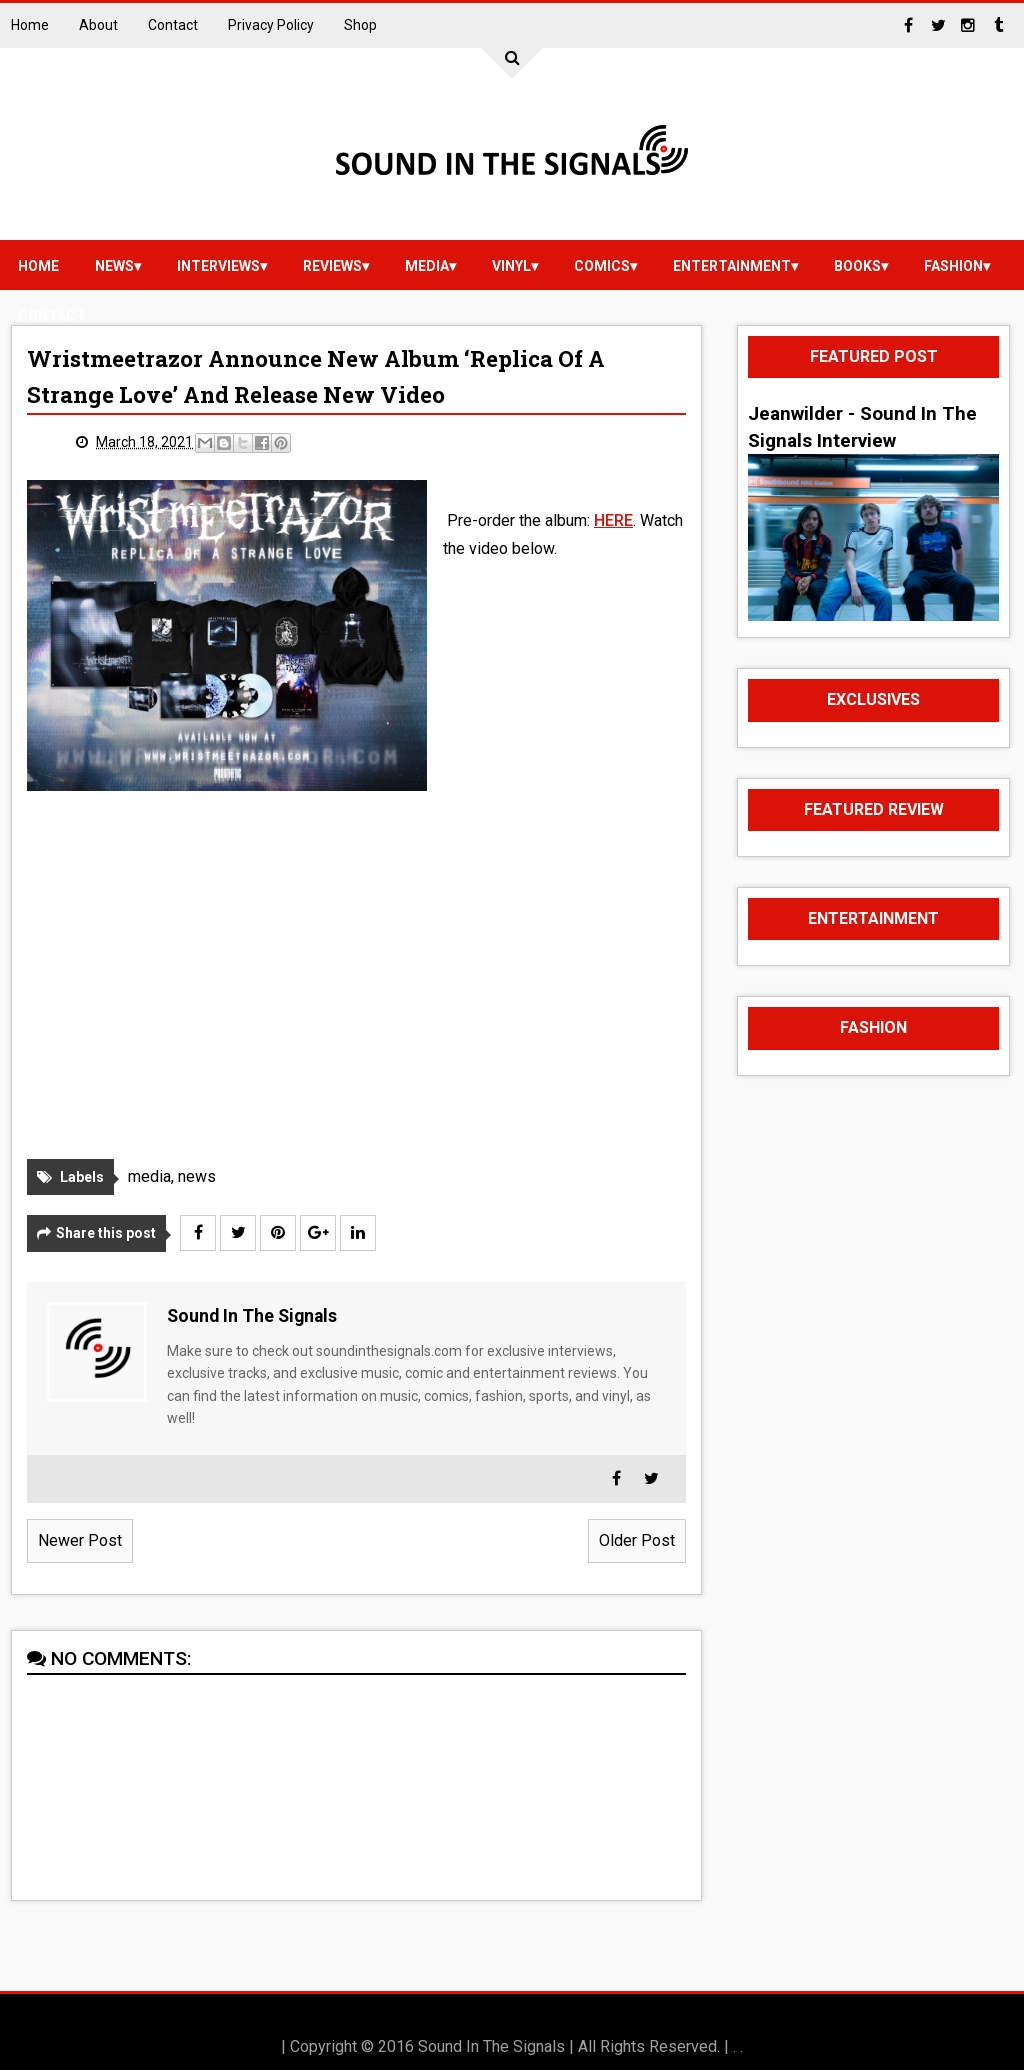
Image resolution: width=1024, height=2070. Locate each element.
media (427, 266)
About (98, 25)
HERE (613, 520)
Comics (602, 266)
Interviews (218, 266)
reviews (332, 266)
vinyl (511, 266)
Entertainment (732, 266)
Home (30, 25)
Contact (173, 25)
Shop (360, 25)
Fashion (953, 266)
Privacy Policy (271, 25)
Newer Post (80, 1540)
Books (857, 266)
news (114, 266)
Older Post (637, 1540)
